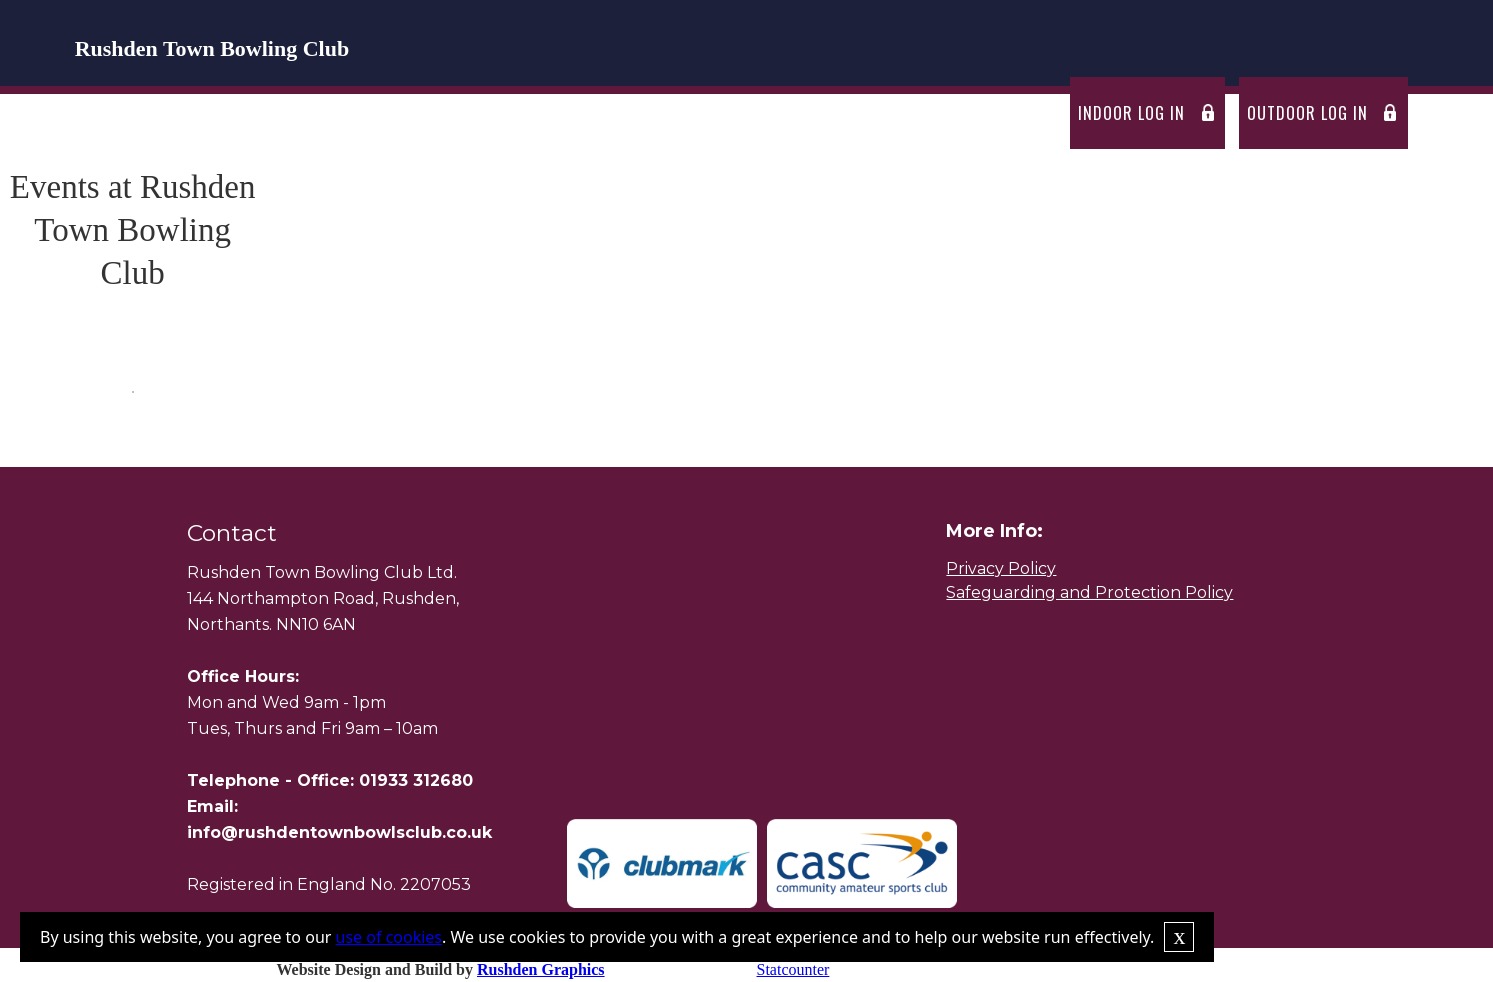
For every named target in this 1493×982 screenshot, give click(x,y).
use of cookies (389, 937)
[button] (391, 113)
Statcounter (793, 969)
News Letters (823, 113)
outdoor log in (1307, 113)
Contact (1022, 113)
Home (296, 113)
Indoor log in (1131, 113)
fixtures (500, 113)
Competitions (692, 113)
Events (586, 113)
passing (932, 113)
